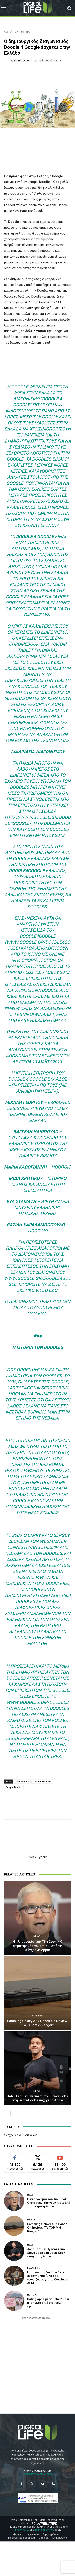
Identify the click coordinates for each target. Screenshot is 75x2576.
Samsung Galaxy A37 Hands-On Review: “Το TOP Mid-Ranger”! (37, 2023)
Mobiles (37, 2015)
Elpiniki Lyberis (23, 60)
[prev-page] (6, 2113)
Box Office (33, 2268)
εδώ (53, 1290)
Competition (22, 1781)
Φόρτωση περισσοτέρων (37, 2318)
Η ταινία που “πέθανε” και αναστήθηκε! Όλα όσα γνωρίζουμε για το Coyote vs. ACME (48, 2277)
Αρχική (8, 31)
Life (17, 31)
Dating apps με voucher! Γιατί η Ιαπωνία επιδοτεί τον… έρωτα (48, 2302)
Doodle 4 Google (42, 1781)
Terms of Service (44, 2529)
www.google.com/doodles (37, 1702)
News (37, 1936)
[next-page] (12, 2113)
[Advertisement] (37, 2371)
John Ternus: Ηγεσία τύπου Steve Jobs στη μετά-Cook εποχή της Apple (37, 2098)
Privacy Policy (21, 2529)
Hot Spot (26, 31)
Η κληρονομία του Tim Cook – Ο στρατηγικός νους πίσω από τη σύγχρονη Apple (38, 1946)
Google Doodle (14, 1787)
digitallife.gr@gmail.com (37, 2473)
